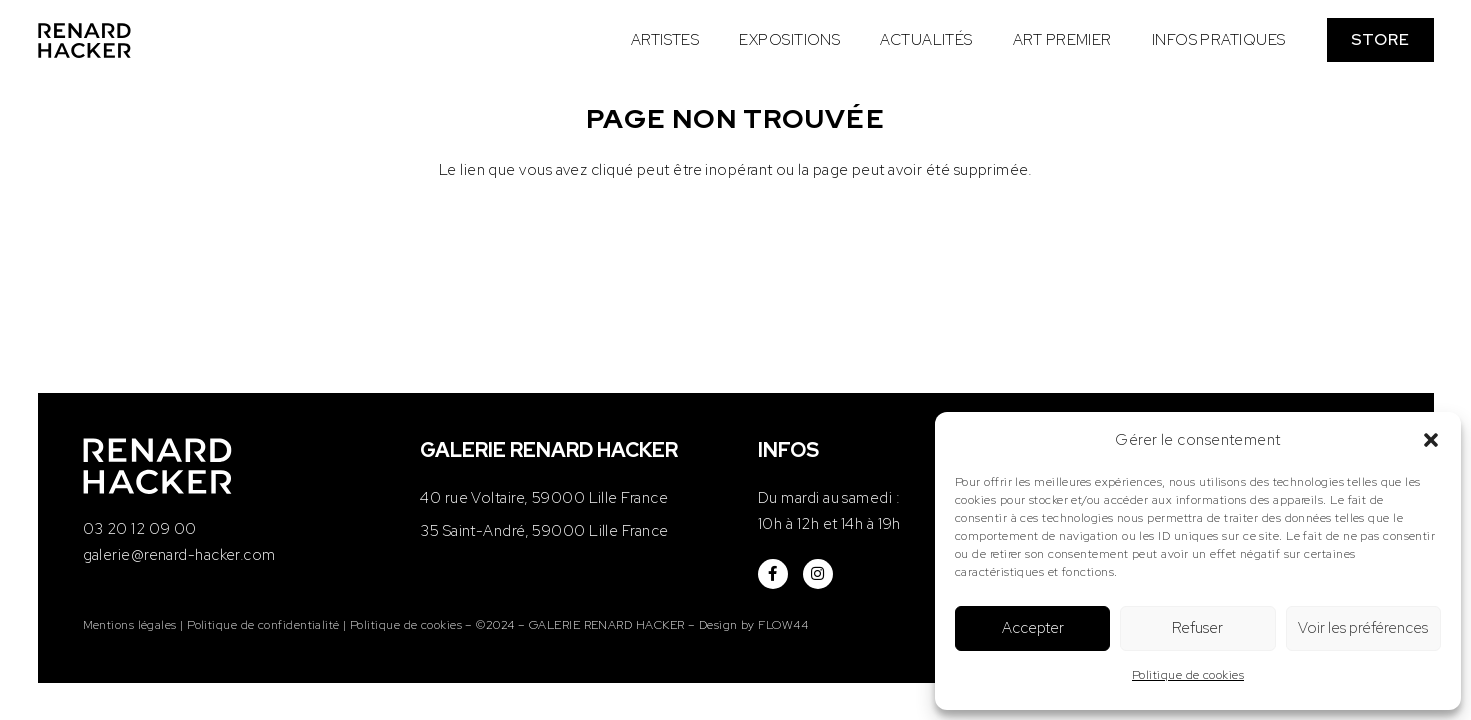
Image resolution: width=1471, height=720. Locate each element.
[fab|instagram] (818, 574)
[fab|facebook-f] (773, 574)
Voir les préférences (1363, 628)
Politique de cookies (1188, 675)
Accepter (1033, 628)
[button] (1431, 440)
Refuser (1197, 628)
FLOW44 (783, 625)
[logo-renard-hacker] (85, 40)
